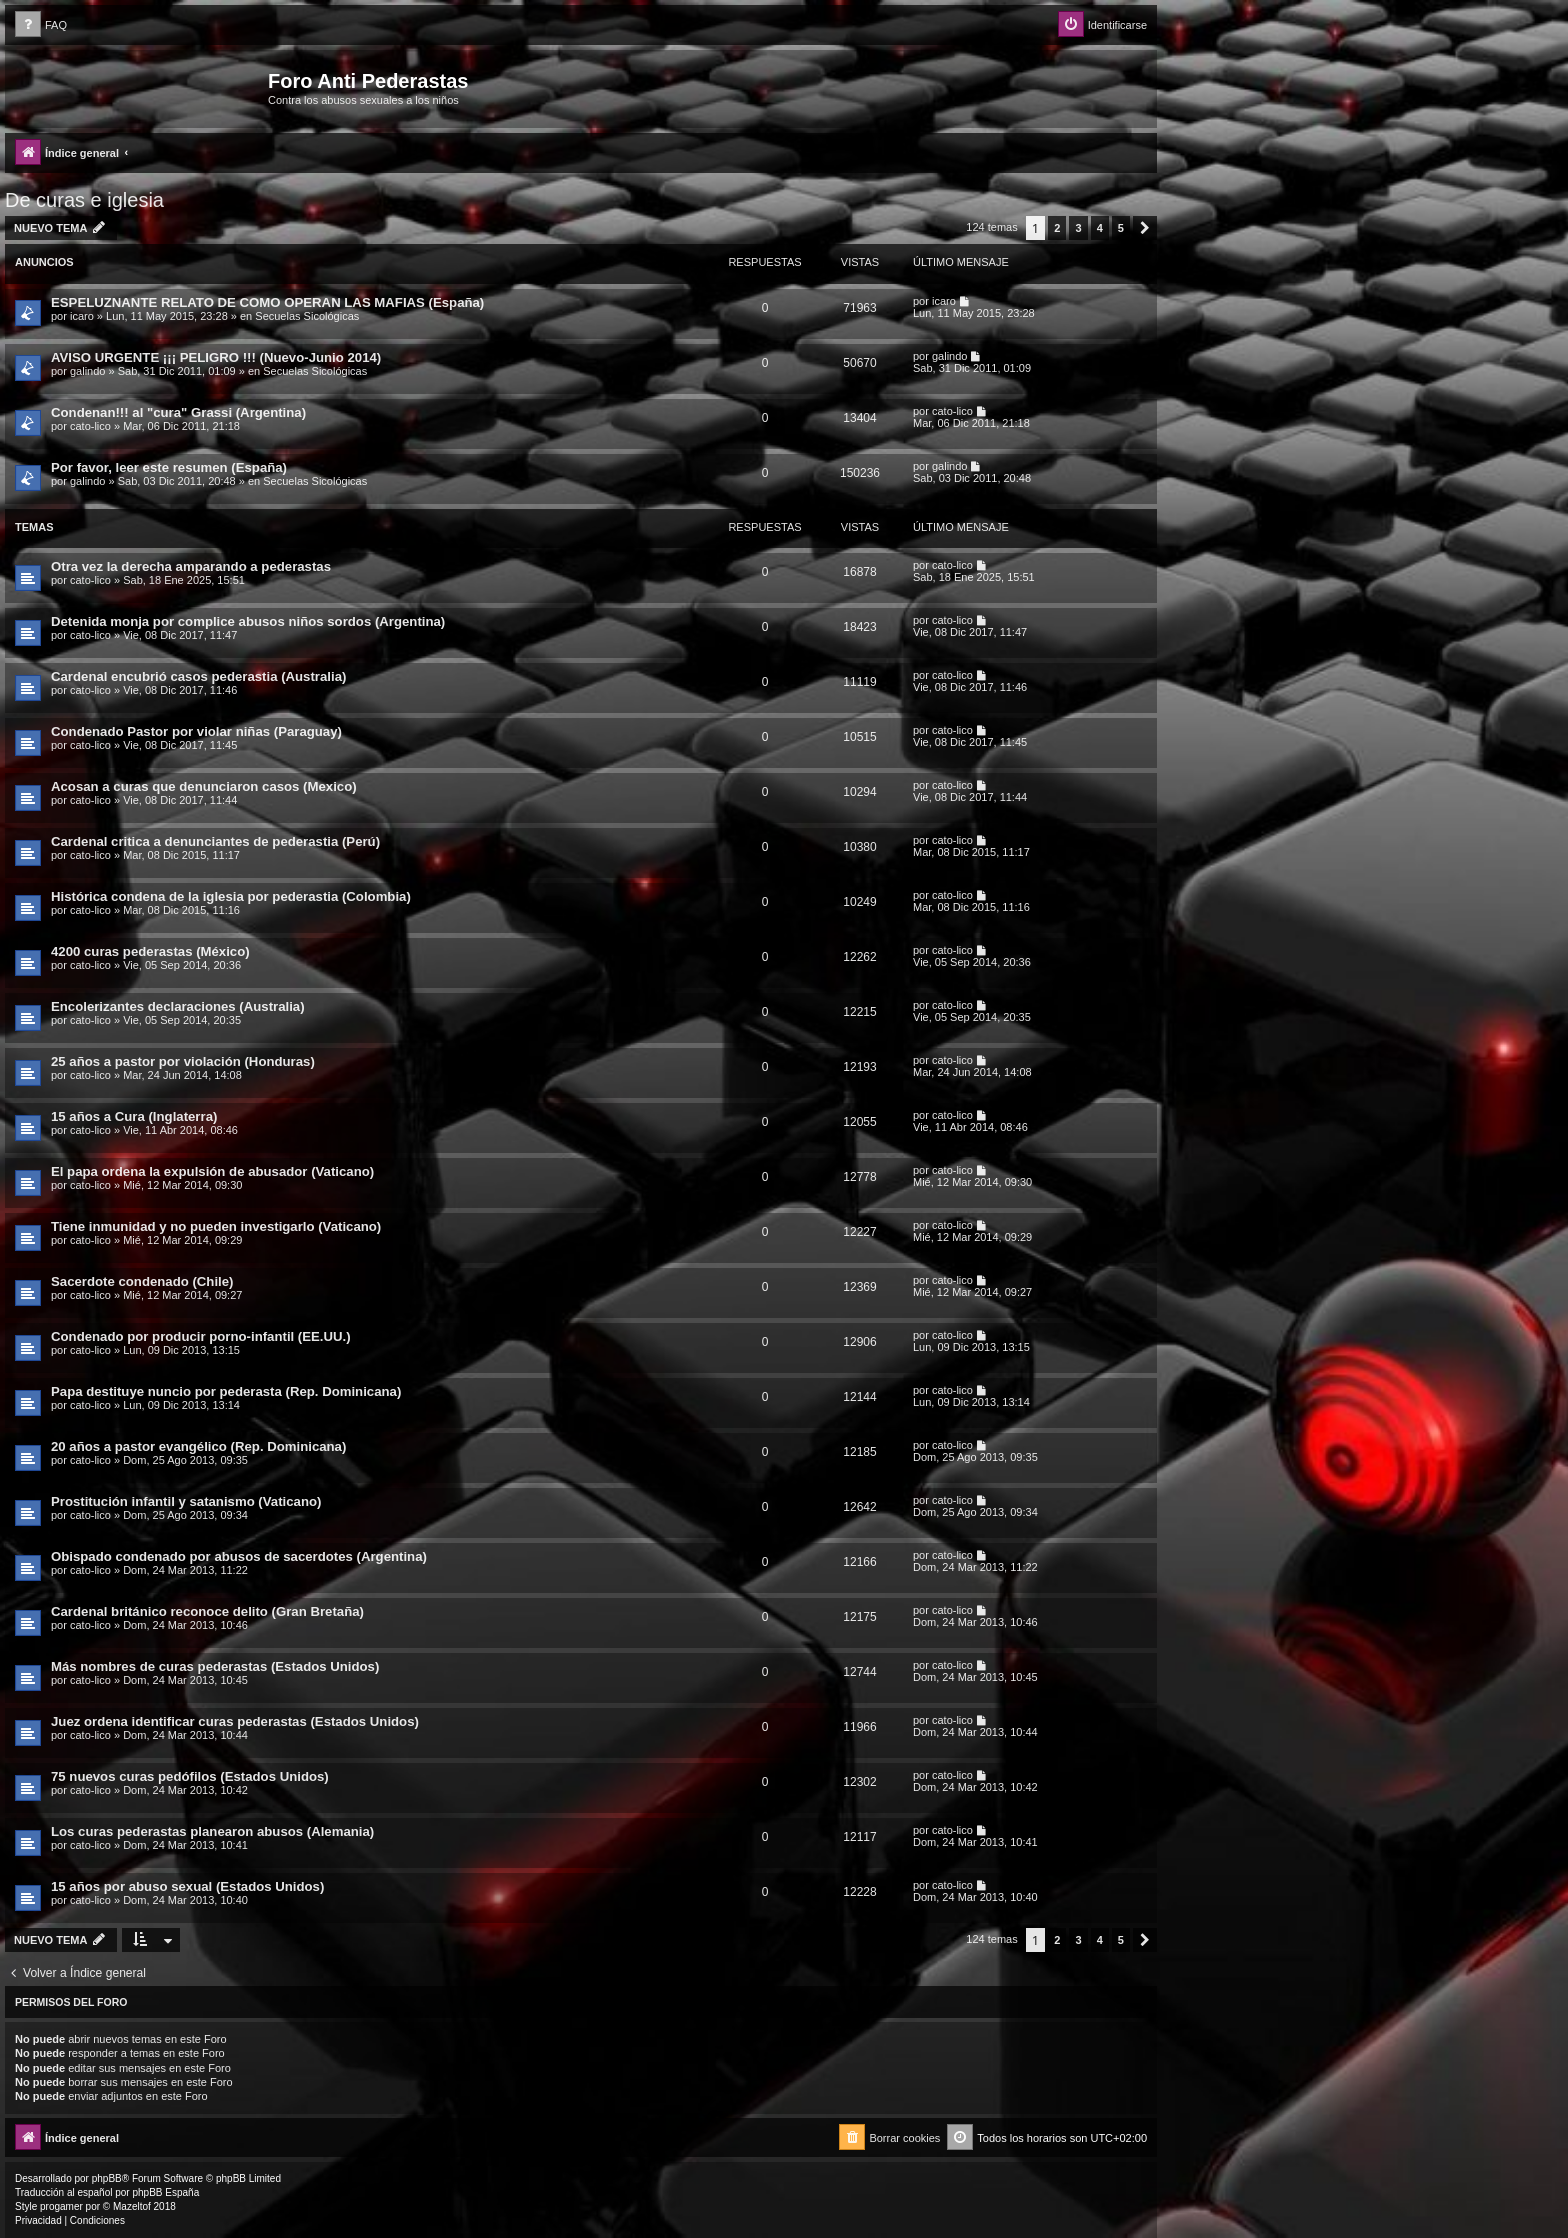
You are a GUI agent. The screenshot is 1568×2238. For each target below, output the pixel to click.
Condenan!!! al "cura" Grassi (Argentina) (178, 412)
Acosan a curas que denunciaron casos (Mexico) (204, 786)
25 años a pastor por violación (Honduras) (183, 1061)
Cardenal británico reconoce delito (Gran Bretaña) (207, 1611)
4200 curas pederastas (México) (150, 951)
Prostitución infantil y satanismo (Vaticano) (186, 1501)
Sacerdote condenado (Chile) (142, 1281)
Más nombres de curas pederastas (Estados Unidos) (215, 1666)
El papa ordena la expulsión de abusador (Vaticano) (212, 1171)
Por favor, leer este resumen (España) (169, 467)
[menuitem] (41, 25)
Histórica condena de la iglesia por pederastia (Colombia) (231, 896)
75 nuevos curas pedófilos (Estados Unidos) (190, 1776)
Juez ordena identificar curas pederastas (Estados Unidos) (235, 1721)
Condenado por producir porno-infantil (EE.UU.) (201, 1336)
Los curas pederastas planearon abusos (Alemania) (212, 1831)
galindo (87, 371)
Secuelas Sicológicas (307, 316)
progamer (61, 2206)
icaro (82, 316)
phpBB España (165, 2192)
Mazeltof (132, 2206)
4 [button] (1100, 228)
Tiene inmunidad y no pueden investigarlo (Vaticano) (216, 1226)
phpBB (107, 2178)
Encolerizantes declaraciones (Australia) (178, 1006)
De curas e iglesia (84, 200)
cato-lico (90, 426)
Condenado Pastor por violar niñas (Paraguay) (196, 731)
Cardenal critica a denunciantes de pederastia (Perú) (215, 841)
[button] (1145, 228)
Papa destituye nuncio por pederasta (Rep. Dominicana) (226, 1391)
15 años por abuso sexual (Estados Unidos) (187, 1886)
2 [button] (1057, 228)
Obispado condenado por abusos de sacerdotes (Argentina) (239, 1556)
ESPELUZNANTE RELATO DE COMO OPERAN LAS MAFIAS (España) (267, 302)
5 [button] (1121, 228)
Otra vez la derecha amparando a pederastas (191, 566)
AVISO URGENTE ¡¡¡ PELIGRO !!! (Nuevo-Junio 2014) (216, 357)
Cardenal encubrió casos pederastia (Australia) (198, 676)
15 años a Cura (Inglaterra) (134, 1116)
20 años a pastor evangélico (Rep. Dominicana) (198, 1446)
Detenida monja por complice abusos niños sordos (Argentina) (248, 621)
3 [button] (1078, 228)
